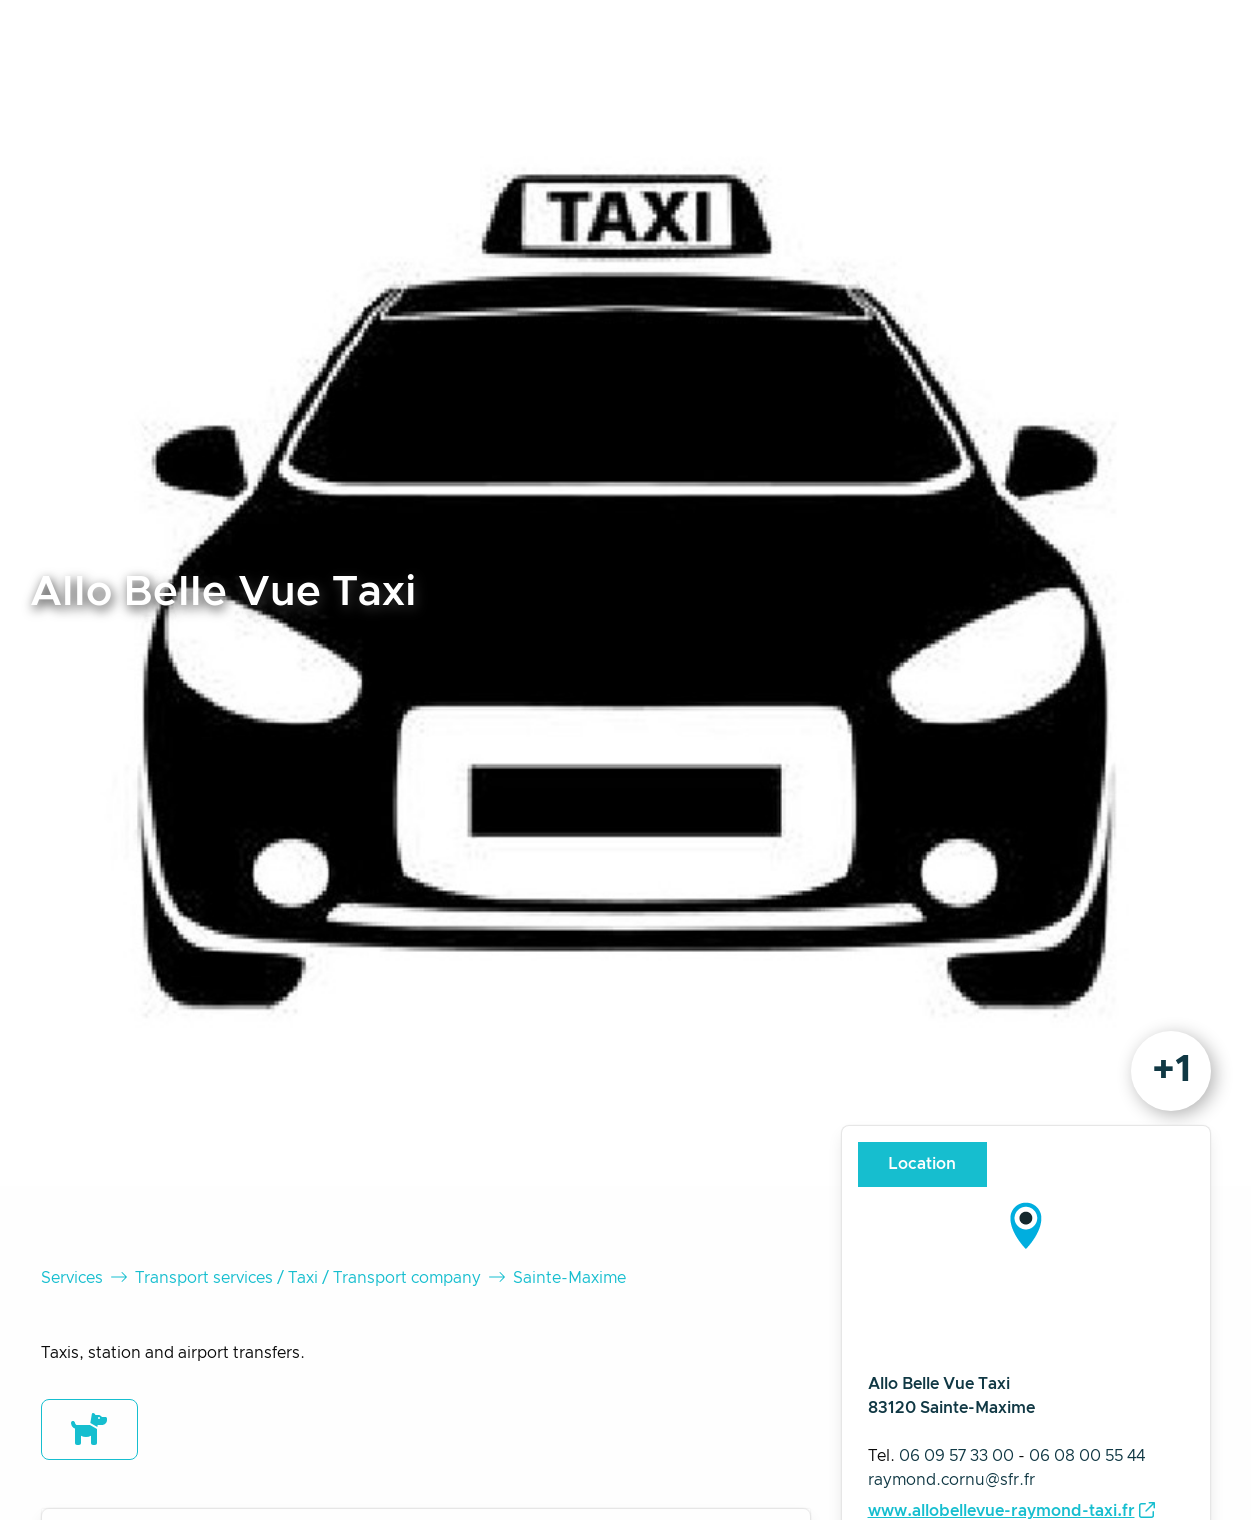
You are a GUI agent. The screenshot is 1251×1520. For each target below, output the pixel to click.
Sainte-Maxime (569, 1278)
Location (922, 1164)
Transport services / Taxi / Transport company (308, 1278)
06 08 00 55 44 (1087, 1456)
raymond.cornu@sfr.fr (951, 1480)
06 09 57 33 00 (956, 1456)
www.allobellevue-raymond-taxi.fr (1001, 1511)
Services (72, 1278)
